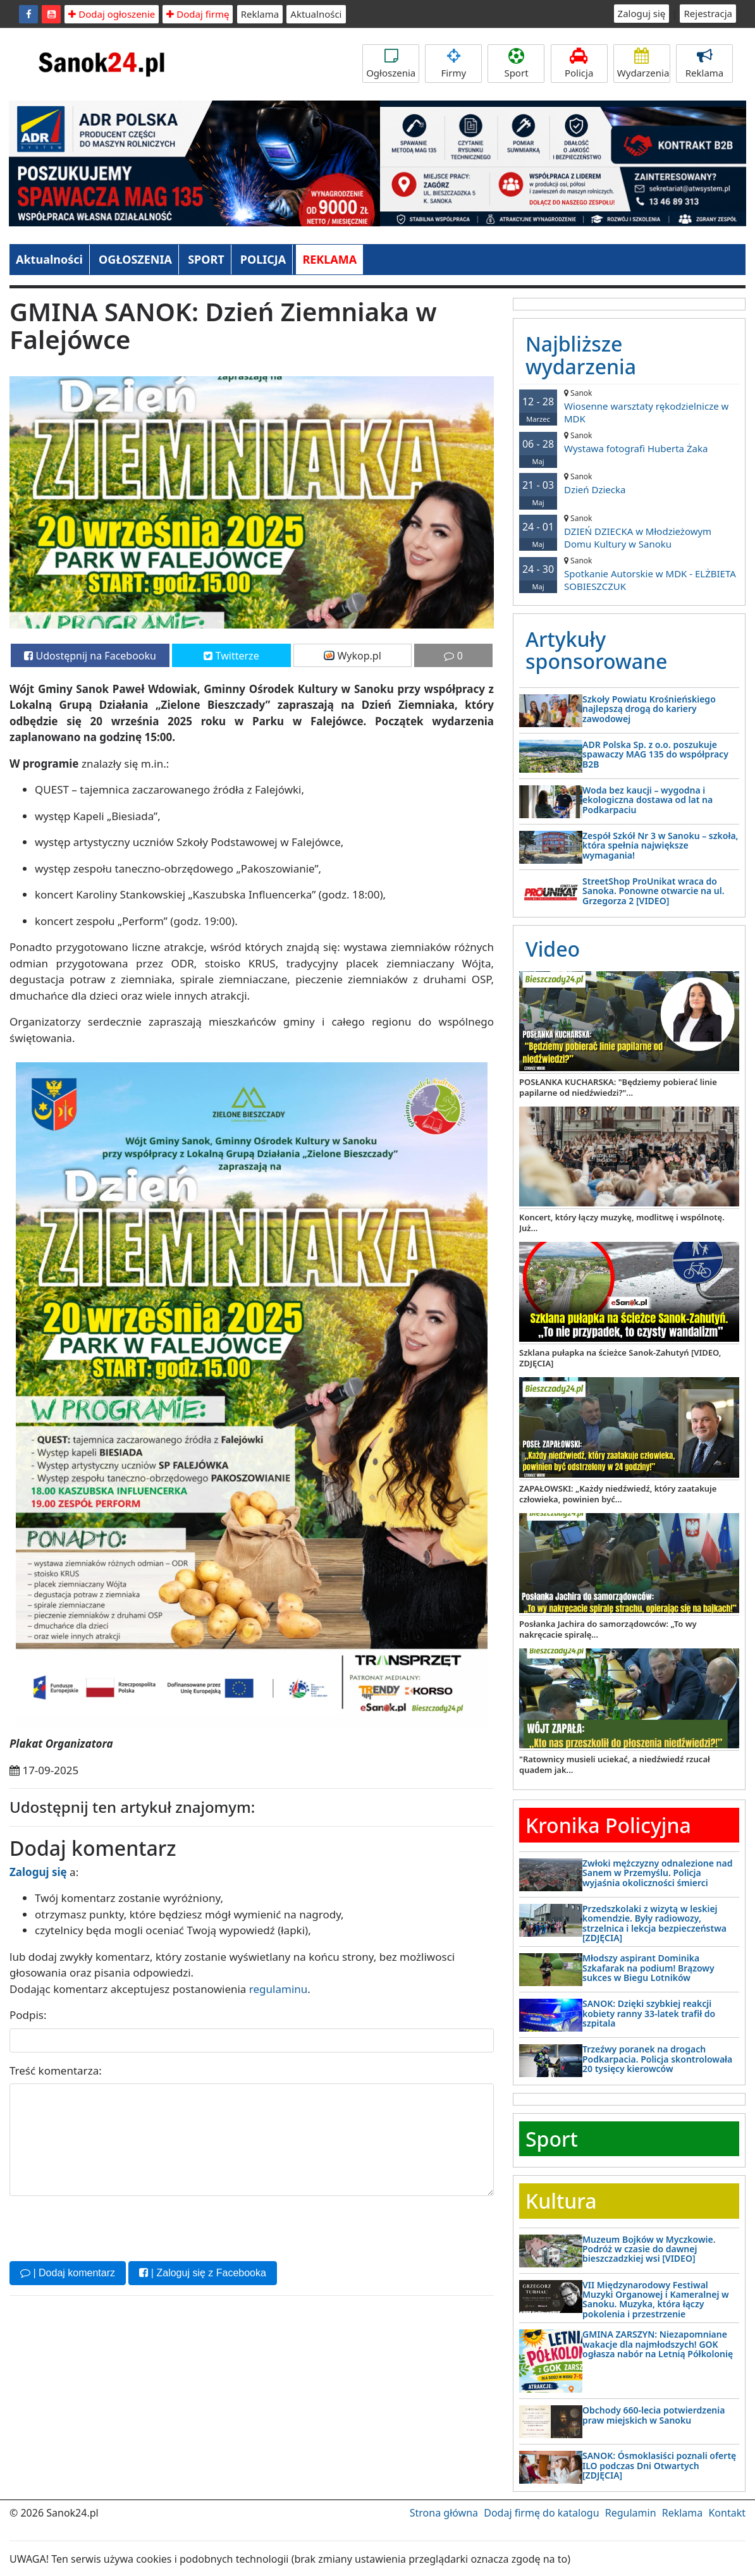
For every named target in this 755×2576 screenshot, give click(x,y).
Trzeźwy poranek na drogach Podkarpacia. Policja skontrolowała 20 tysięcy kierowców (657, 2059)
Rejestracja (708, 13)
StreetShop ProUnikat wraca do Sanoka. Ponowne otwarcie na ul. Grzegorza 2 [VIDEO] (653, 891)
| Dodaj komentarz (67, 2272)
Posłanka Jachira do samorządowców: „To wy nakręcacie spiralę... (608, 1629)
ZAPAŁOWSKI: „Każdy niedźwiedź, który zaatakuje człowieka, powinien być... (617, 1494)
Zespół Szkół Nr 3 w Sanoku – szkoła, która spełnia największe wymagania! (660, 845)
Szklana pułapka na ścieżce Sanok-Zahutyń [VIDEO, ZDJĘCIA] (620, 1358)
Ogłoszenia (390, 63)
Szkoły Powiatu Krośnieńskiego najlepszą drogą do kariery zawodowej (649, 709)
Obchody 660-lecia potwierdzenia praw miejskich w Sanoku (653, 2415)
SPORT (206, 259)
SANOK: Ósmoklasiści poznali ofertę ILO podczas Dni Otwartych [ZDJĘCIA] (659, 2465)
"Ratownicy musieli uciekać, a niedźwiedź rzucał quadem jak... (614, 1764)
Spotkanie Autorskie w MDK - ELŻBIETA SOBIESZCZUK (629, 573)
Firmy (453, 63)
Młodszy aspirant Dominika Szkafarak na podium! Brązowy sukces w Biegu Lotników (648, 1968)
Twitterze (231, 656)
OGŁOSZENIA (135, 259)
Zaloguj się (642, 13)
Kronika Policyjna (608, 1825)
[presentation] (105, 2227)
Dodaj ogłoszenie (111, 14)
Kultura (560, 2200)
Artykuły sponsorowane (596, 650)
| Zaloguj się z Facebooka (202, 2272)
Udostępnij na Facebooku (90, 656)
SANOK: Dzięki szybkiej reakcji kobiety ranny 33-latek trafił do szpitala (648, 2013)
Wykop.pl (352, 656)
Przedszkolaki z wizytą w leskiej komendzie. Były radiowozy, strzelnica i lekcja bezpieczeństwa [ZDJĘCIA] (654, 1923)
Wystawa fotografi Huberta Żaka (629, 442)
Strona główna (444, 2513)
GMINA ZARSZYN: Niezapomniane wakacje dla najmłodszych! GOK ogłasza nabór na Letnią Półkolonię (657, 2344)
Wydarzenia (643, 63)
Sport (516, 63)
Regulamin (630, 2513)
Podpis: (28, 2015)
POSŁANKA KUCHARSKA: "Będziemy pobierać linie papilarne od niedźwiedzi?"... (618, 1087)
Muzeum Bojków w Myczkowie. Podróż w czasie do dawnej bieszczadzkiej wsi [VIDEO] (649, 2249)
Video (552, 948)
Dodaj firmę (197, 14)
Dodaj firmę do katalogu (541, 2513)
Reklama (260, 14)
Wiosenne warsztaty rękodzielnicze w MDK (629, 406)
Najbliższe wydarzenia (580, 354)
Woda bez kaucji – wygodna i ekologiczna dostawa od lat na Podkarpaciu (647, 800)
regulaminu (278, 1989)
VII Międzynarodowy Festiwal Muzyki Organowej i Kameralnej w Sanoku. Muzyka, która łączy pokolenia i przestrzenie (655, 2299)
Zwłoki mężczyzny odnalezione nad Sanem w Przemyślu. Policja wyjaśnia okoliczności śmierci (657, 1873)
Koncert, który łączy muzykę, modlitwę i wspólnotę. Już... (622, 1222)
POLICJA (263, 259)
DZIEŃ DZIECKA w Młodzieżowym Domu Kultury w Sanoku (629, 531)
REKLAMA (329, 259)
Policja (579, 63)
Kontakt (727, 2513)
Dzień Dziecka (629, 483)
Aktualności (315, 14)
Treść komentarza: (55, 2070)
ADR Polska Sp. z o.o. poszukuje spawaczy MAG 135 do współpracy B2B (655, 754)
